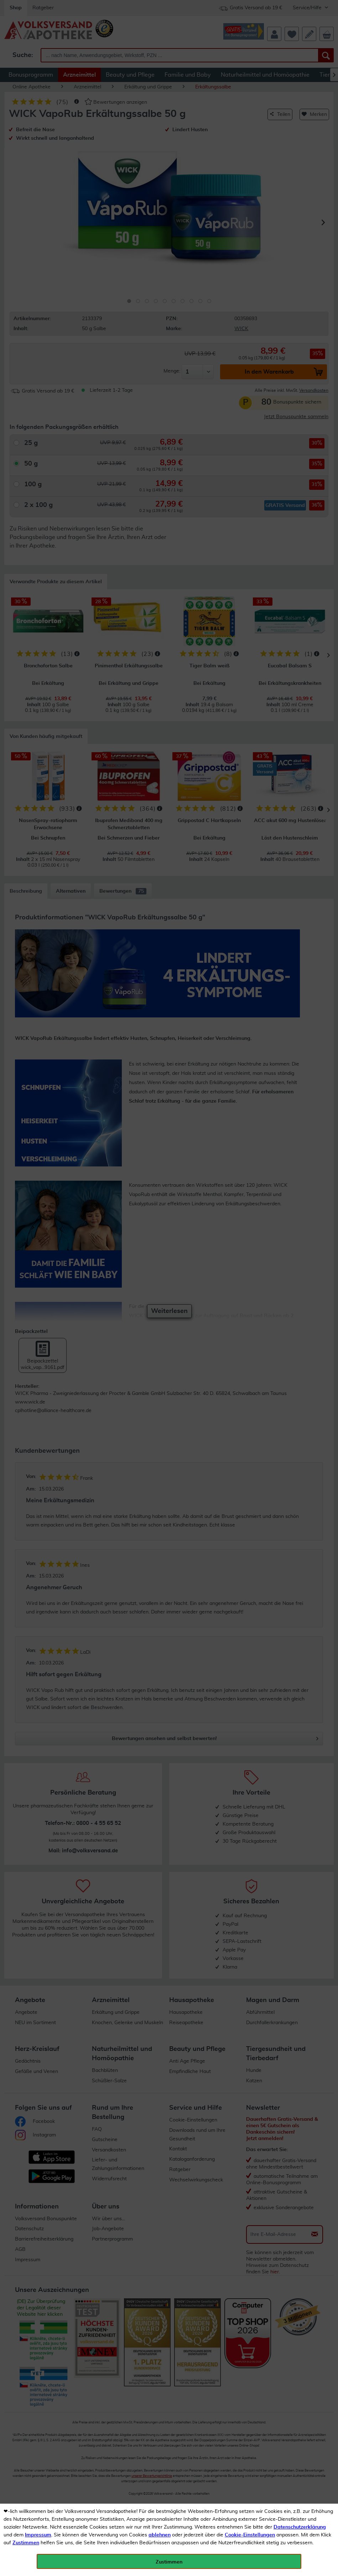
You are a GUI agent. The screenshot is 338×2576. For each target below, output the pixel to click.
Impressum (38, 2535)
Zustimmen (25, 2542)
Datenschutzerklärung (300, 2527)
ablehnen (160, 2535)
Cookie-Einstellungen (250, 2535)
